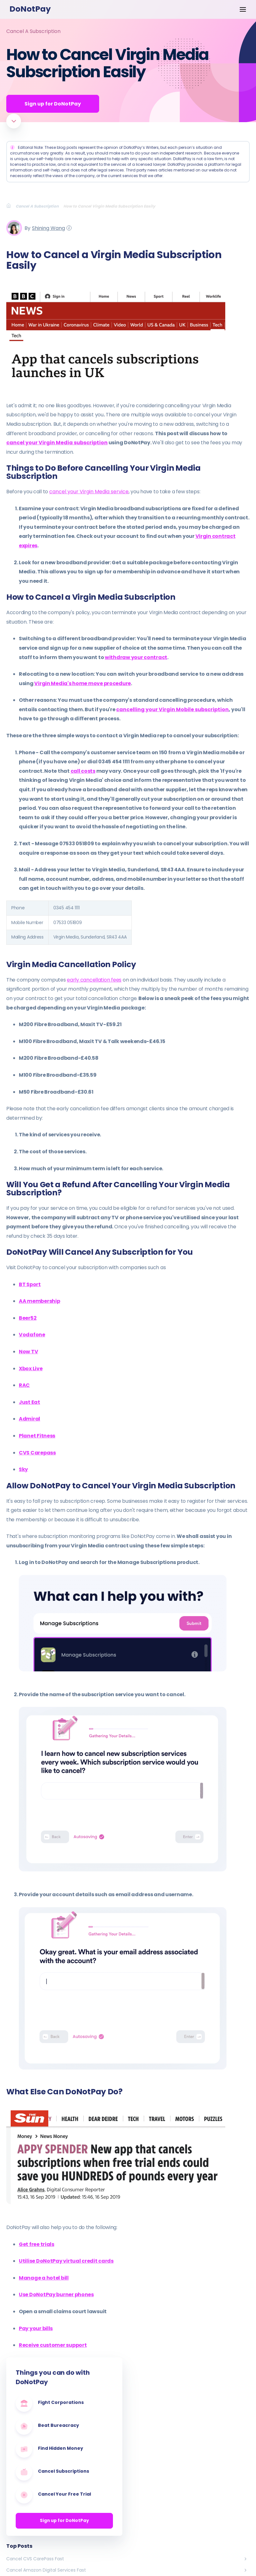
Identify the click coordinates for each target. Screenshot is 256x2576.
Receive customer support (53, 2345)
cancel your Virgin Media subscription (57, 442)
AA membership (39, 1301)
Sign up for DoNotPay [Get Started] (53, 103)
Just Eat (29, 1402)
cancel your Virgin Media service (89, 491)
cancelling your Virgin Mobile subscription (172, 709)
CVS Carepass (37, 1452)
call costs (83, 771)
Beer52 (27, 1318)
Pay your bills (36, 2328)
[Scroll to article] (13, 121)
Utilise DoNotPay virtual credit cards (66, 2261)
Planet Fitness (37, 1436)
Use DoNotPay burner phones (56, 2294)
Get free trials (36, 2244)
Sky (23, 1469)
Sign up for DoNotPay (64, 2521)
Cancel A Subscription (33, 31)
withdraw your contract (136, 657)
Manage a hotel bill (44, 2278)
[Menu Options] (243, 9)
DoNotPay (30, 8)
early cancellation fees (94, 980)
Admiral (29, 1419)
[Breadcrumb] (11, 206)
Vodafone (32, 1335)
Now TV (28, 1352)
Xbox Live (31, 1368)
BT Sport (30, 1284)
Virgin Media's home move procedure (82, 683)
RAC (24, 1385)
